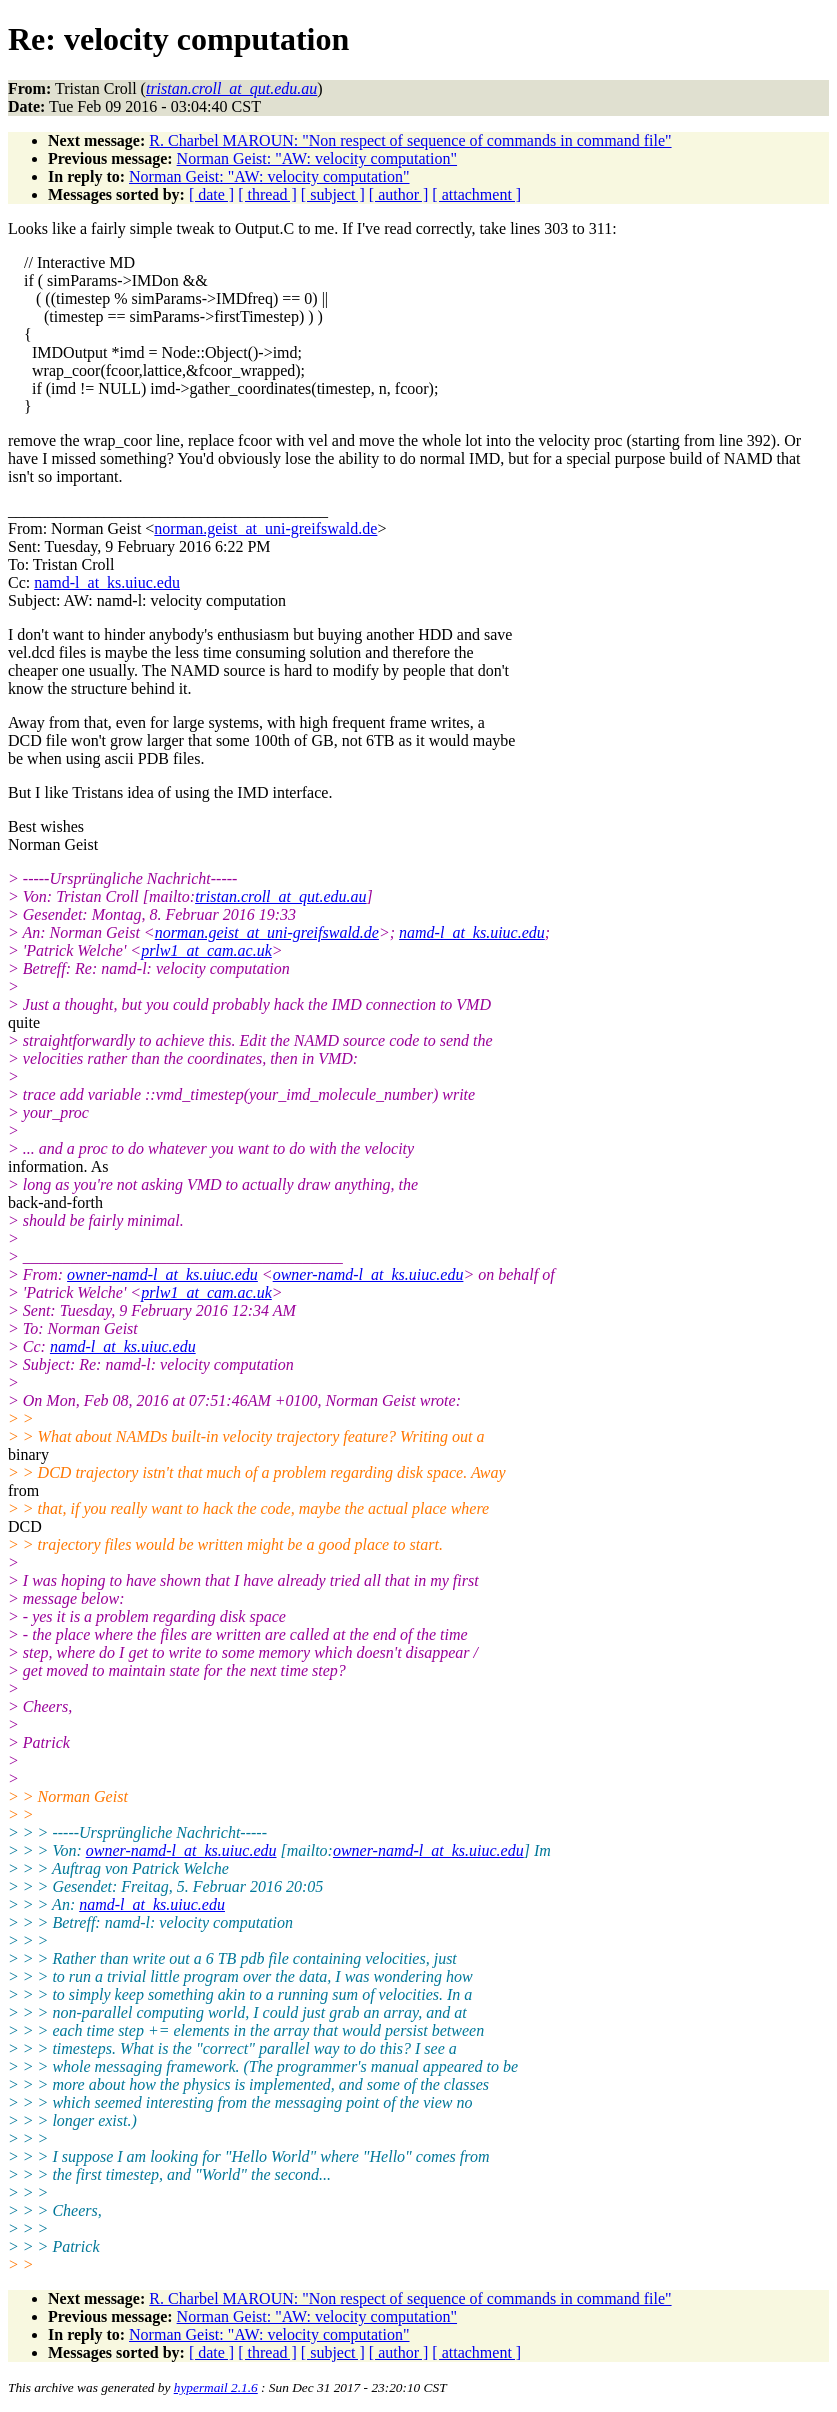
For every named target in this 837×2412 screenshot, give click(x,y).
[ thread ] (267, 194)
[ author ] (399, 194)
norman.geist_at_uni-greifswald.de (265, 528)
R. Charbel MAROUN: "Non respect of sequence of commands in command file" (410, 140)
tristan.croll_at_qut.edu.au (280, 896)
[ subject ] (333, 194)
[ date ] (211, 194)
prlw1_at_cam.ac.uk (206, 950)
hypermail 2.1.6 (216, 2387)
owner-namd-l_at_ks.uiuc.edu (162, 1274)
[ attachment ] (476, 194)
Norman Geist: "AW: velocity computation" (317, 158)
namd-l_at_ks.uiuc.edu (107, 582)
